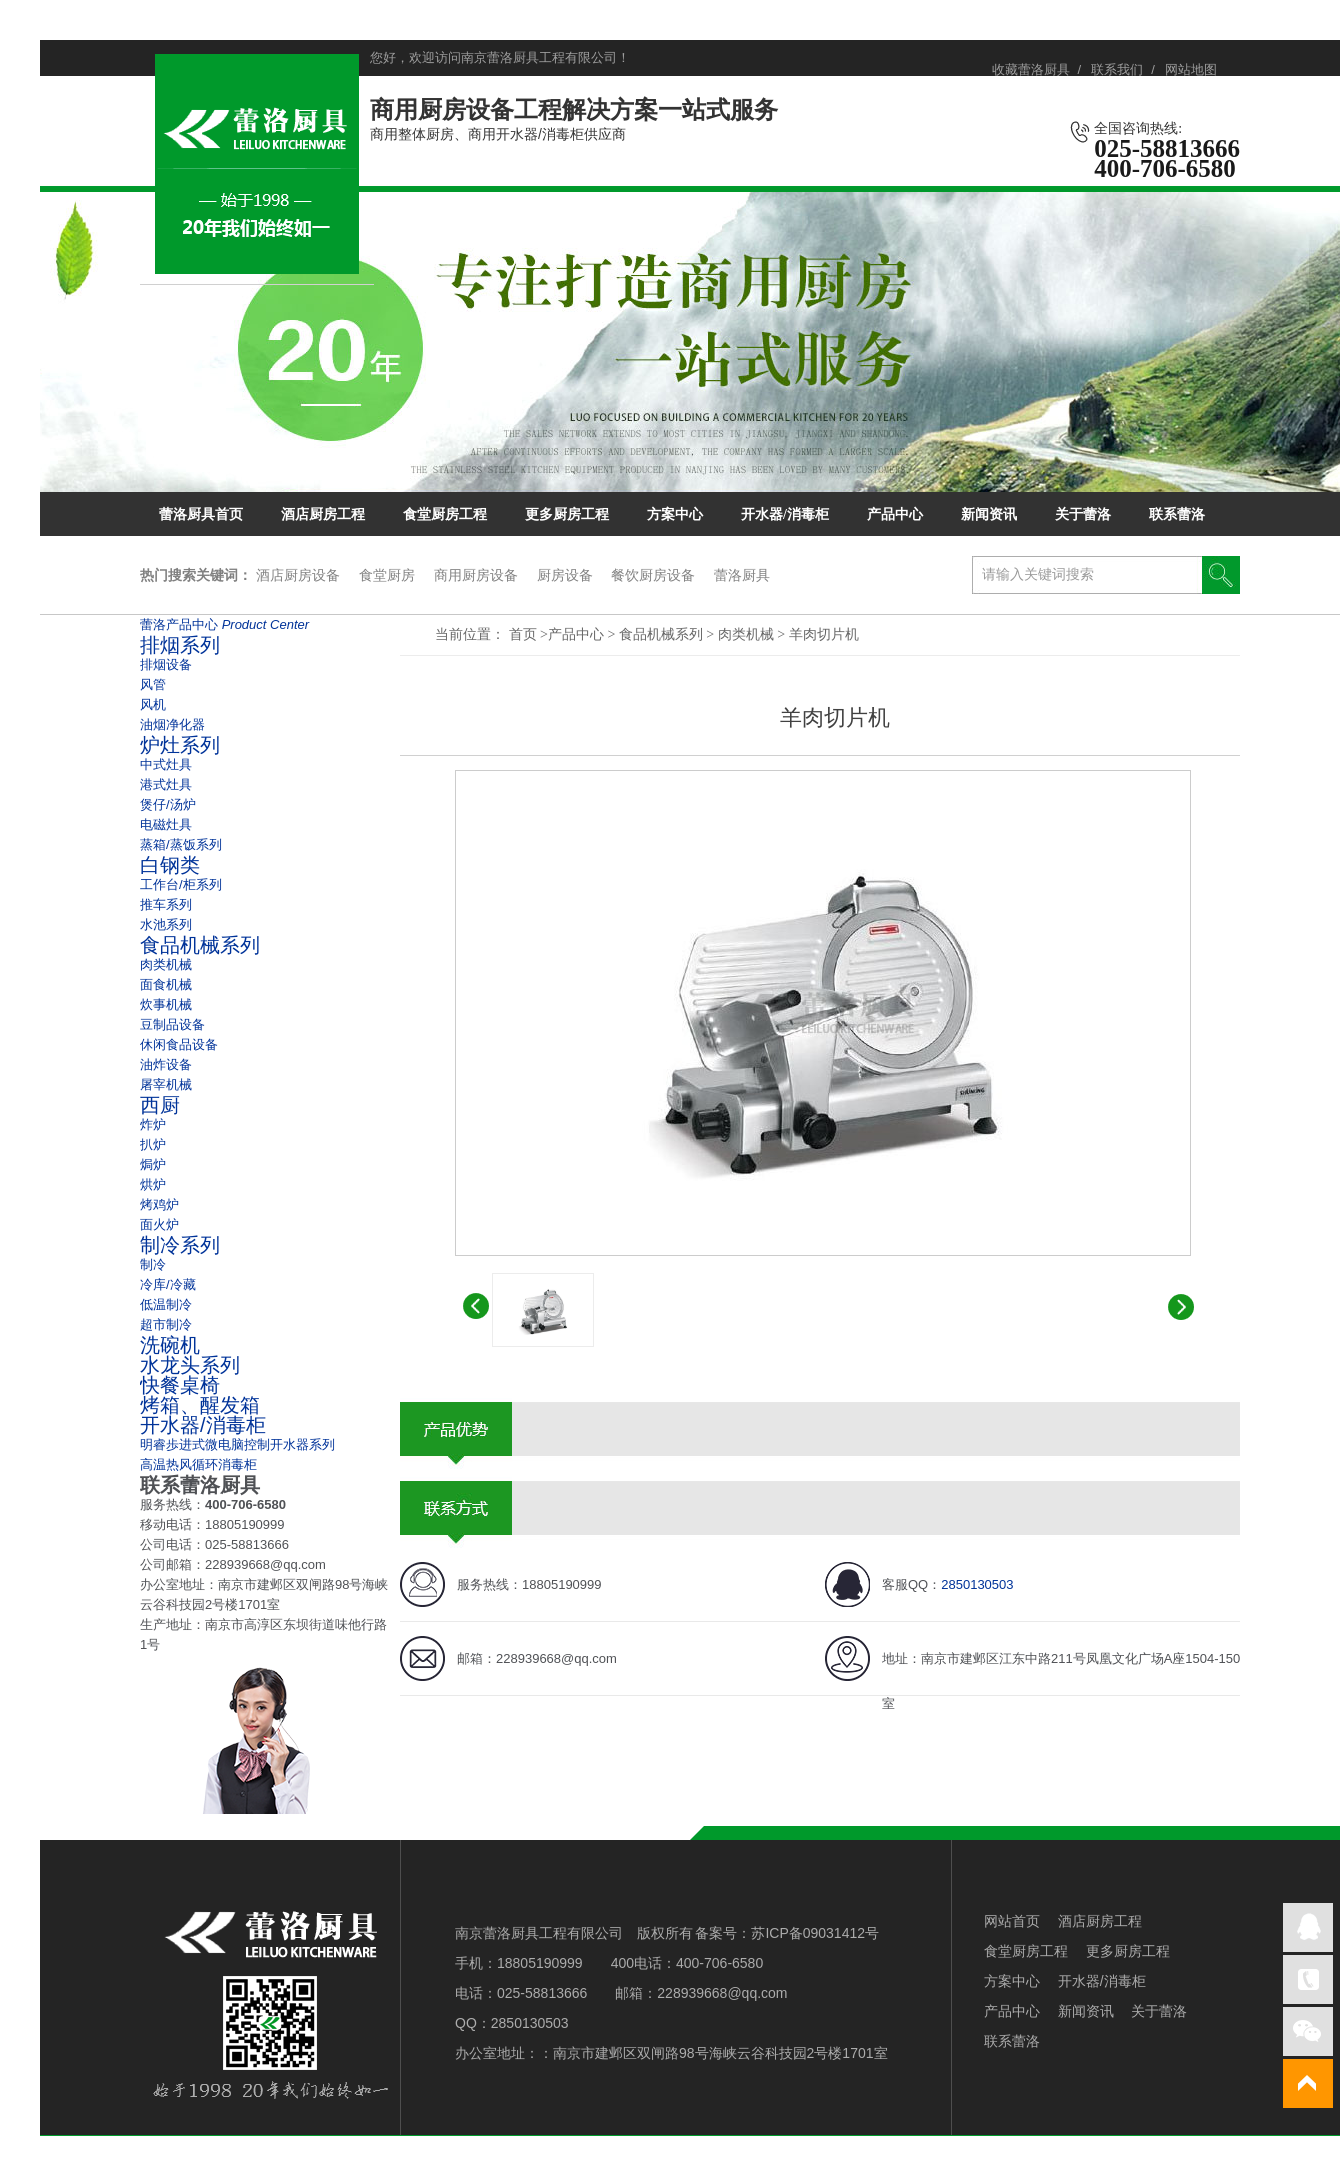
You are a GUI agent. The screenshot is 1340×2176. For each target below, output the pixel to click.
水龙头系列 (190, 1365)
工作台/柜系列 (181, 884)
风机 (153, 704)
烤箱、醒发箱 (200, 1405)
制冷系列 (180, 1245)
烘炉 (153, 1184)
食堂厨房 (387, 575)
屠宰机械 (166, 1084)
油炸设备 (166, 1064)
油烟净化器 (172, 724)
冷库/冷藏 (168, 1284)
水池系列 (166, 924)
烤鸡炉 (159, 1204)
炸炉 (153, 1124)
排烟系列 (180, 645)
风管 (153, 684)
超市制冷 (166, 1324)
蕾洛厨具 (742, 575)
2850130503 (977, 1584)
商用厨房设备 (476, 575)
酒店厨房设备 (298, 575)
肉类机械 (748, 634)
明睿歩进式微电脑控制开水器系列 (237, 1444)
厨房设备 (565, 575)
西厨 (160, 1105)
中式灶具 (166, 764)
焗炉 (153, 1164)
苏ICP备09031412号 (815, 1933)
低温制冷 (166, 1304)
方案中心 (675, 514)
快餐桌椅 (180, 1385)
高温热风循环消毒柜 (198, 1464)
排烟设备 (166, 664)
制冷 (153, 1264)
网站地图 (1191, 69)
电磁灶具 (166, 824)
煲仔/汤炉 (168, 804)
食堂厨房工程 (445, 514)
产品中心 (895, 514)
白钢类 (170, 865)
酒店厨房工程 (323, 514)
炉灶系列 (180, 745)
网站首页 (1012, 1921)
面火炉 (159, 1224)
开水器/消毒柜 (785, 514)
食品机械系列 (663, 634)
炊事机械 (166, 1004)
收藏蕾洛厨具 (1031, 69)
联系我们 (1117, 69)
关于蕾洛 (1083, 514)
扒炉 (153, 1144)
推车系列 (166, 904)
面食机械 (166, 984)
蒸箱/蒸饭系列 (181, 844)
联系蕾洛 (1177, 514)
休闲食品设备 (179, 1044)
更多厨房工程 (567, 514)
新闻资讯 (989, 514)
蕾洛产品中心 (224, 624)
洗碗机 (170, 1345)
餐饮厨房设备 (653, 575)
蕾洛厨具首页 (201, 514)
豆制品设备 (172, 1024)
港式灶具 (166, 784)
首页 (523, 634)
